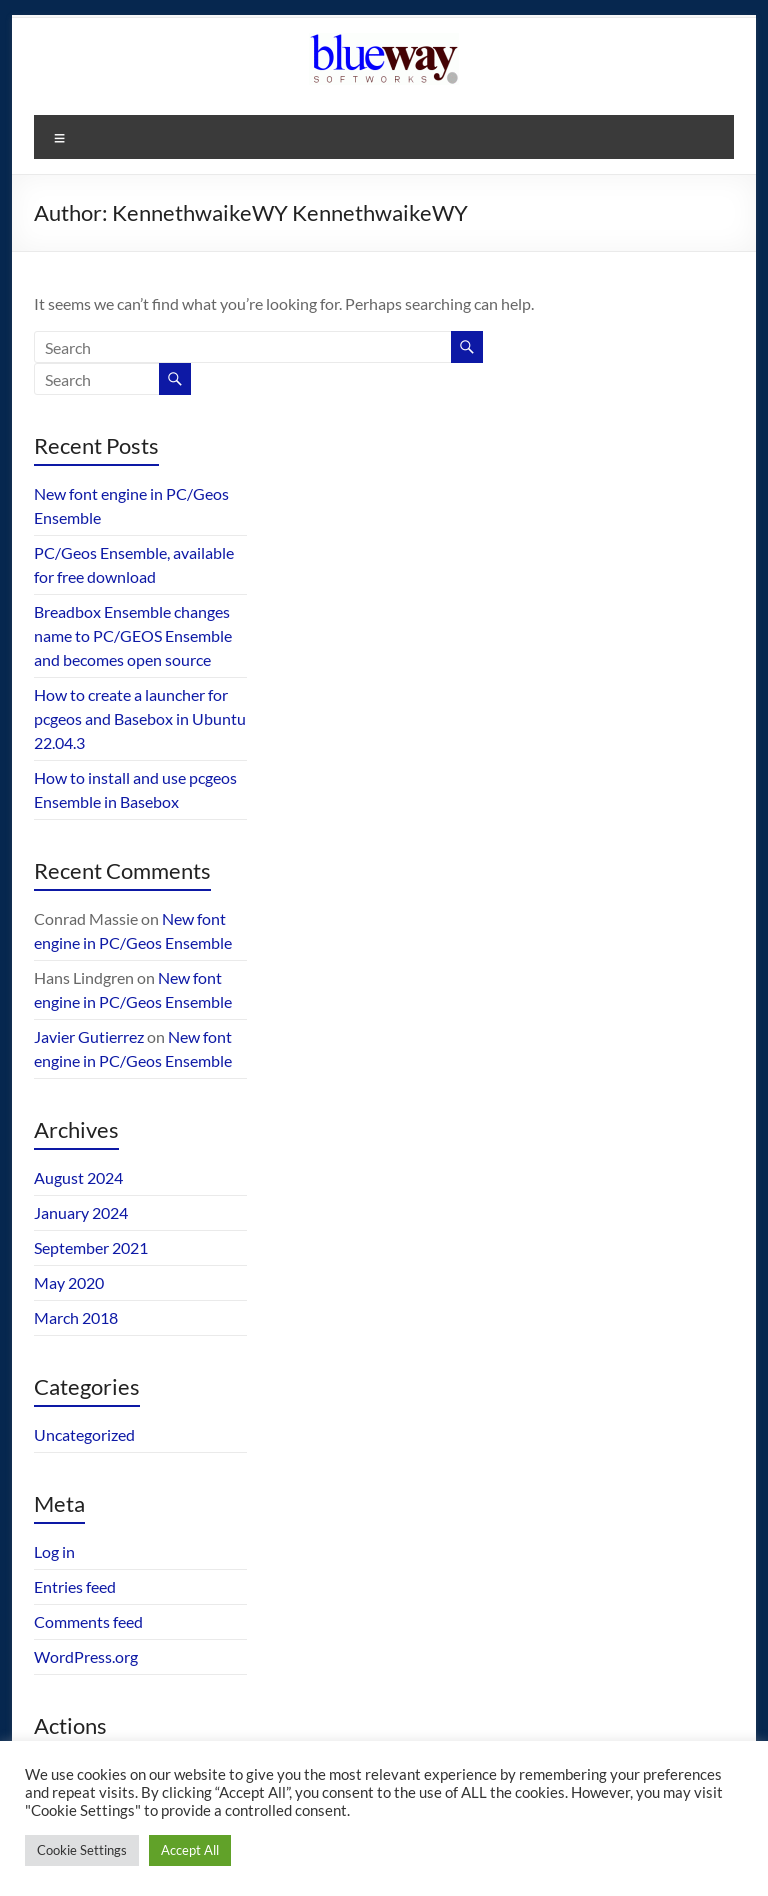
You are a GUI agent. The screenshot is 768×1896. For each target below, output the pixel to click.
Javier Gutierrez (89, 1036)
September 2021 (91, 1247)
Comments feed (88, 1621)
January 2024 (81, 1212)
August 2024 (78, 1177)
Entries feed (75, 1586)
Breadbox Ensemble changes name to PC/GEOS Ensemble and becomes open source (133, 635)
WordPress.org (86, 1656)
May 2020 (69, 1282)
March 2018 (76, 1317)
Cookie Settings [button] (82, 1850)
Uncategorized (84, 1434)
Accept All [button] (190, 1850)
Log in (54, 1551)
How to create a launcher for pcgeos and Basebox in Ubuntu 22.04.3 (140, 718)
